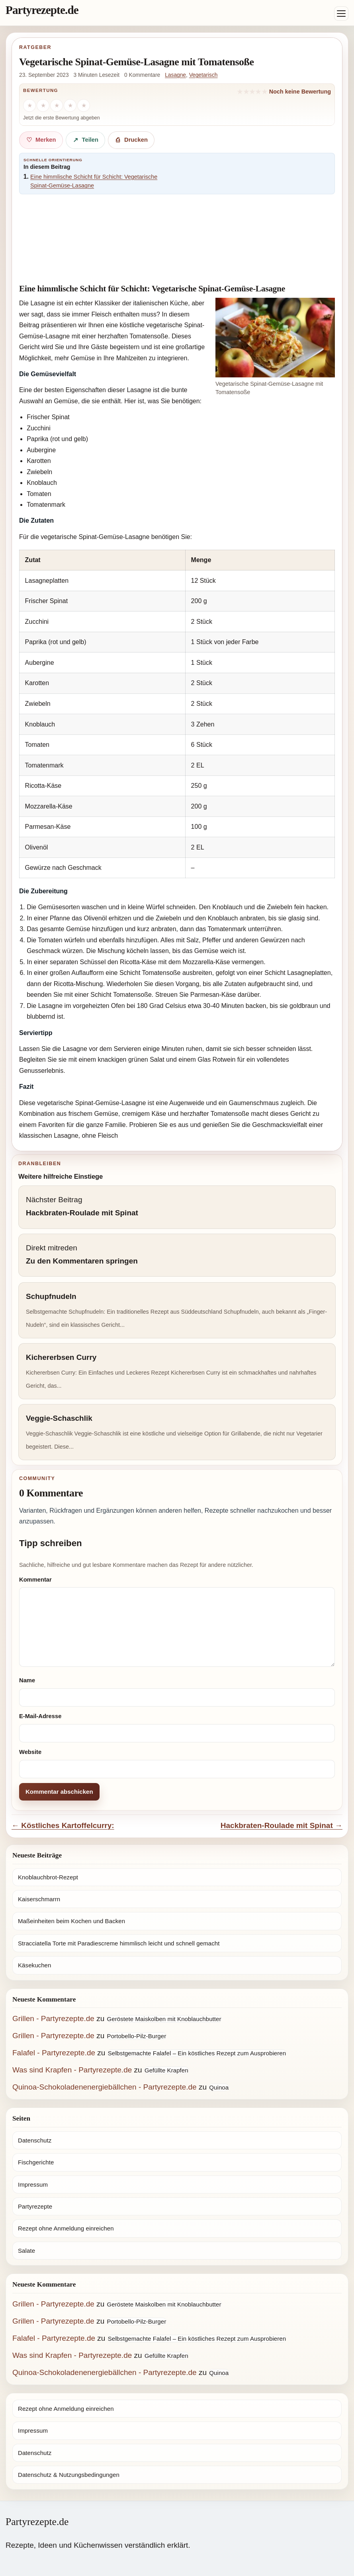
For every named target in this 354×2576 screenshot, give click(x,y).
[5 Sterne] (83, 105)
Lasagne (175, 75)
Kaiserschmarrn (39, 1899)
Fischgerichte (36, 2162)
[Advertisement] (177, 240)
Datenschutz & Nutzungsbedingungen (68, 2474)
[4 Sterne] (70, 105)
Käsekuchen (34, 1965)
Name (27, 1680)
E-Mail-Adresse (40, 1716)
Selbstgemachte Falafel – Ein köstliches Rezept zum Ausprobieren (197, 2053)
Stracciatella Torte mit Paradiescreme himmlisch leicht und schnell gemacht (119, 1943)
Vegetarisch (203, 75)
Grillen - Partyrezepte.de (53, 2018)
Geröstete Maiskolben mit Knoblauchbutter (164, 2018)
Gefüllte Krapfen (166, 2070)
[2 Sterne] (43, 105)
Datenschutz (34, 2140)
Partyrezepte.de (42, 10)
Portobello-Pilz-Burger (136, 2036)
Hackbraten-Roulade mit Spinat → (281, 1825)
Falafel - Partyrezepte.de (53, 2053)
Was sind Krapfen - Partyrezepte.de (72, 2070)
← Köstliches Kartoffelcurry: (63, 1825)
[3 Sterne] (56, 105)
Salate (26, 2250)
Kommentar (35, 1579)
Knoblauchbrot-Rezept (48, 1877)
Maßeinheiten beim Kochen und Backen (71, 1921)
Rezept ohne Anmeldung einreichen (66, 2228)
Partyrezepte (35, 2206)
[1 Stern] (29, 105)
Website (30, 1752)
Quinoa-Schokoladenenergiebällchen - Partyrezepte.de (104, 2087)
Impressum (33, 2184)
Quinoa (219, 2087)
